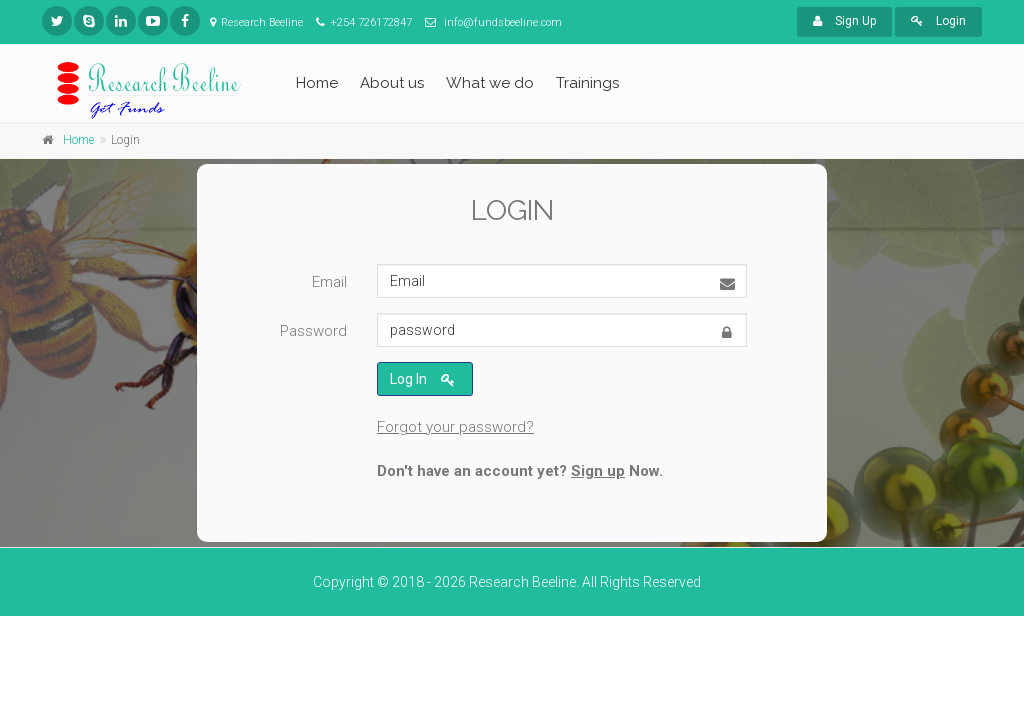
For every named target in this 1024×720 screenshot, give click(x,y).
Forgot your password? (455, 427)
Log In (422, 380)
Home (317, 83)
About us (392, 83)
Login (938, 21)
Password (313, 331)
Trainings (587, 83)
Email (329, 282)
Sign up (598, 471)
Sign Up (844, 21)
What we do (490, 83)
